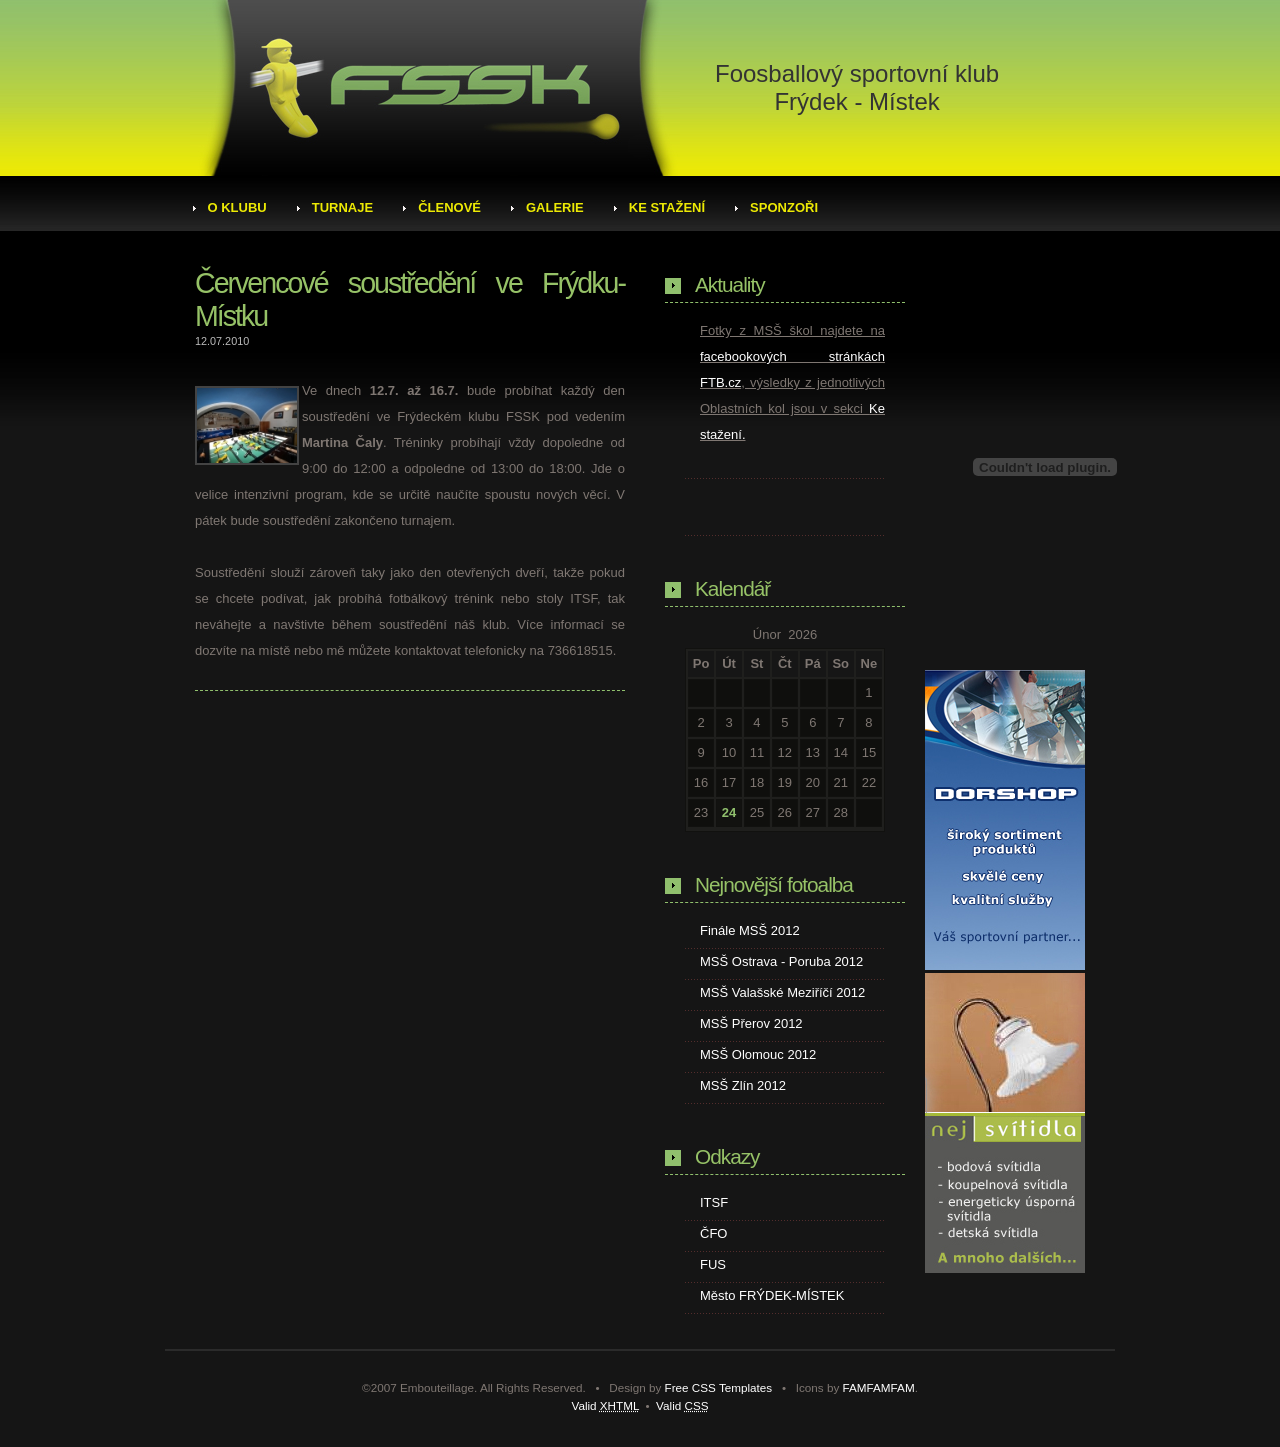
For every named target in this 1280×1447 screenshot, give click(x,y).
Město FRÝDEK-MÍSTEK (772, 1295)
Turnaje (342, 207)
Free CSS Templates (719, 1387)
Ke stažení (667, 207)
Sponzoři (784, 207)
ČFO (713, 1233)
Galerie (555, 207)
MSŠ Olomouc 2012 (758, 1054)
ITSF (714, 1202)
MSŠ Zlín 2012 (743, 1085)
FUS (713, 1264)
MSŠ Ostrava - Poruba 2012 (781, 961)
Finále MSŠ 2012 (750, 930)
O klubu (237, 207)
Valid (605, 1405)
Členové (449, 207)
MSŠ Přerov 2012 (751, 1023)
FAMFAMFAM (879, 1387)
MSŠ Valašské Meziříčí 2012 (782, 992)
